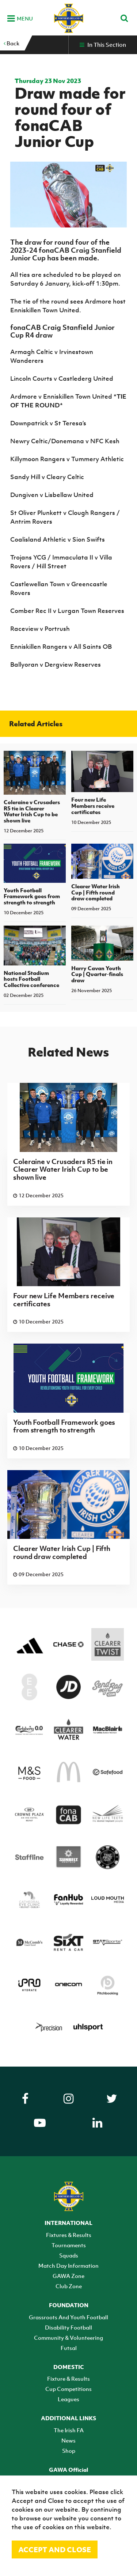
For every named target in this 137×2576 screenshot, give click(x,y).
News (68, 2440)
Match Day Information (68, 2265)
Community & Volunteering (68, 2337)
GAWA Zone (68, 2275)
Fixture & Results (68, 2378)
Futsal (69, 2347)
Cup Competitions (68, 2388)
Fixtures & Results (68, 2234)
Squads (68, 2255)
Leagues (68, 2399)
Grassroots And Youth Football (68, 2317)
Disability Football (68, 2327)
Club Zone (69, 2286)
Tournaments (69, 2245)
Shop (68, 2450)
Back (11, 43)
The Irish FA (69, 2430)
